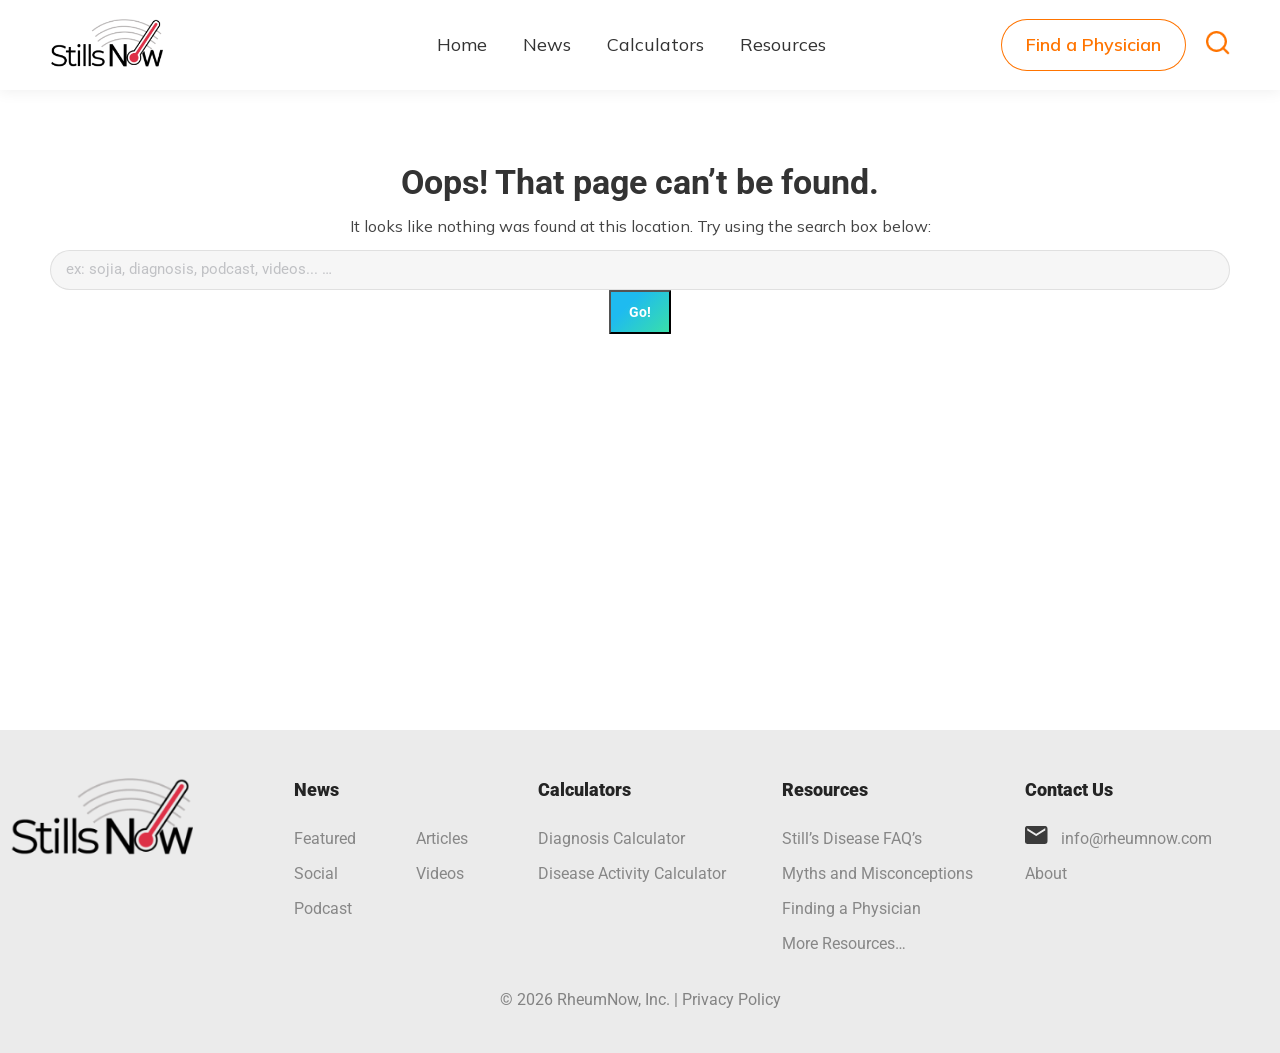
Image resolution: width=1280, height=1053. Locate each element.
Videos (440, 873)
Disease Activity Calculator (632, 873)
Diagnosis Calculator (611, 838)
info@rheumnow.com (1136, 838)
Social (316, 873)
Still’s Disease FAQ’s (852, 838)
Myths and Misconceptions (877, 873)
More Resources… (844, 943)
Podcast (323, 908)
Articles (442, 838)
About (1046, 873)
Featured (325, 838)
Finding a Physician (851, 908)
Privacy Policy (731, 999)
